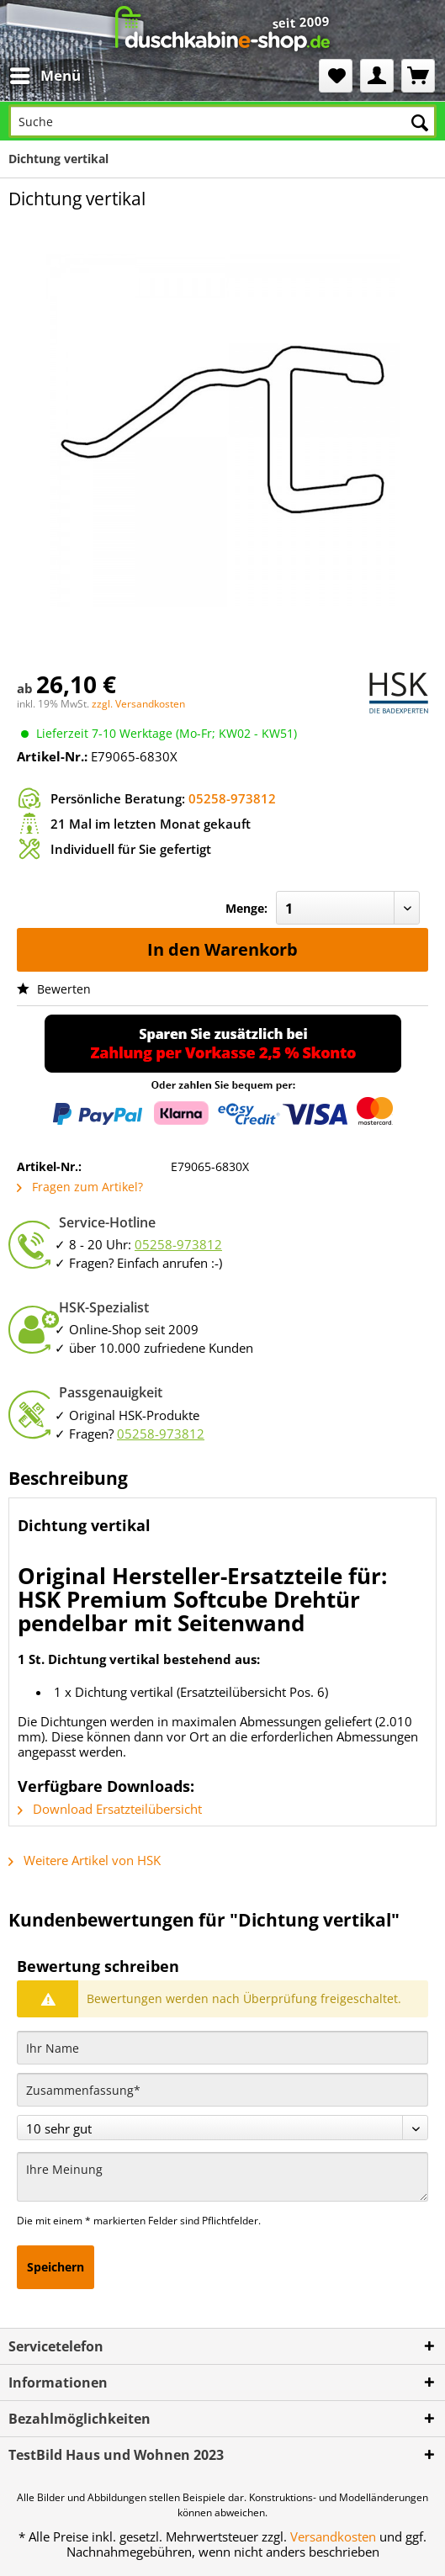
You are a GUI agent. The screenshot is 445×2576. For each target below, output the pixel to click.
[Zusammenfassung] (222, 2090)
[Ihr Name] (222, 2048)
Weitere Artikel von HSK (84, 1860)
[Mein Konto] (377, 76)
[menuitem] (44, 76)
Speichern (55, 2267)
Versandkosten (333, 2536)
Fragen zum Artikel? (80, 1187)
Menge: (246, 908)
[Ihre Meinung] (222, 2177)
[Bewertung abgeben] (222, 2127)
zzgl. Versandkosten (138, 704)
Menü (45, 73)
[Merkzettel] (335, 76)
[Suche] (222, 121)
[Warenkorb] (418, 76)
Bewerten (54, 989)
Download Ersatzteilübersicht (110, 1808)
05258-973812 (232, 798)
